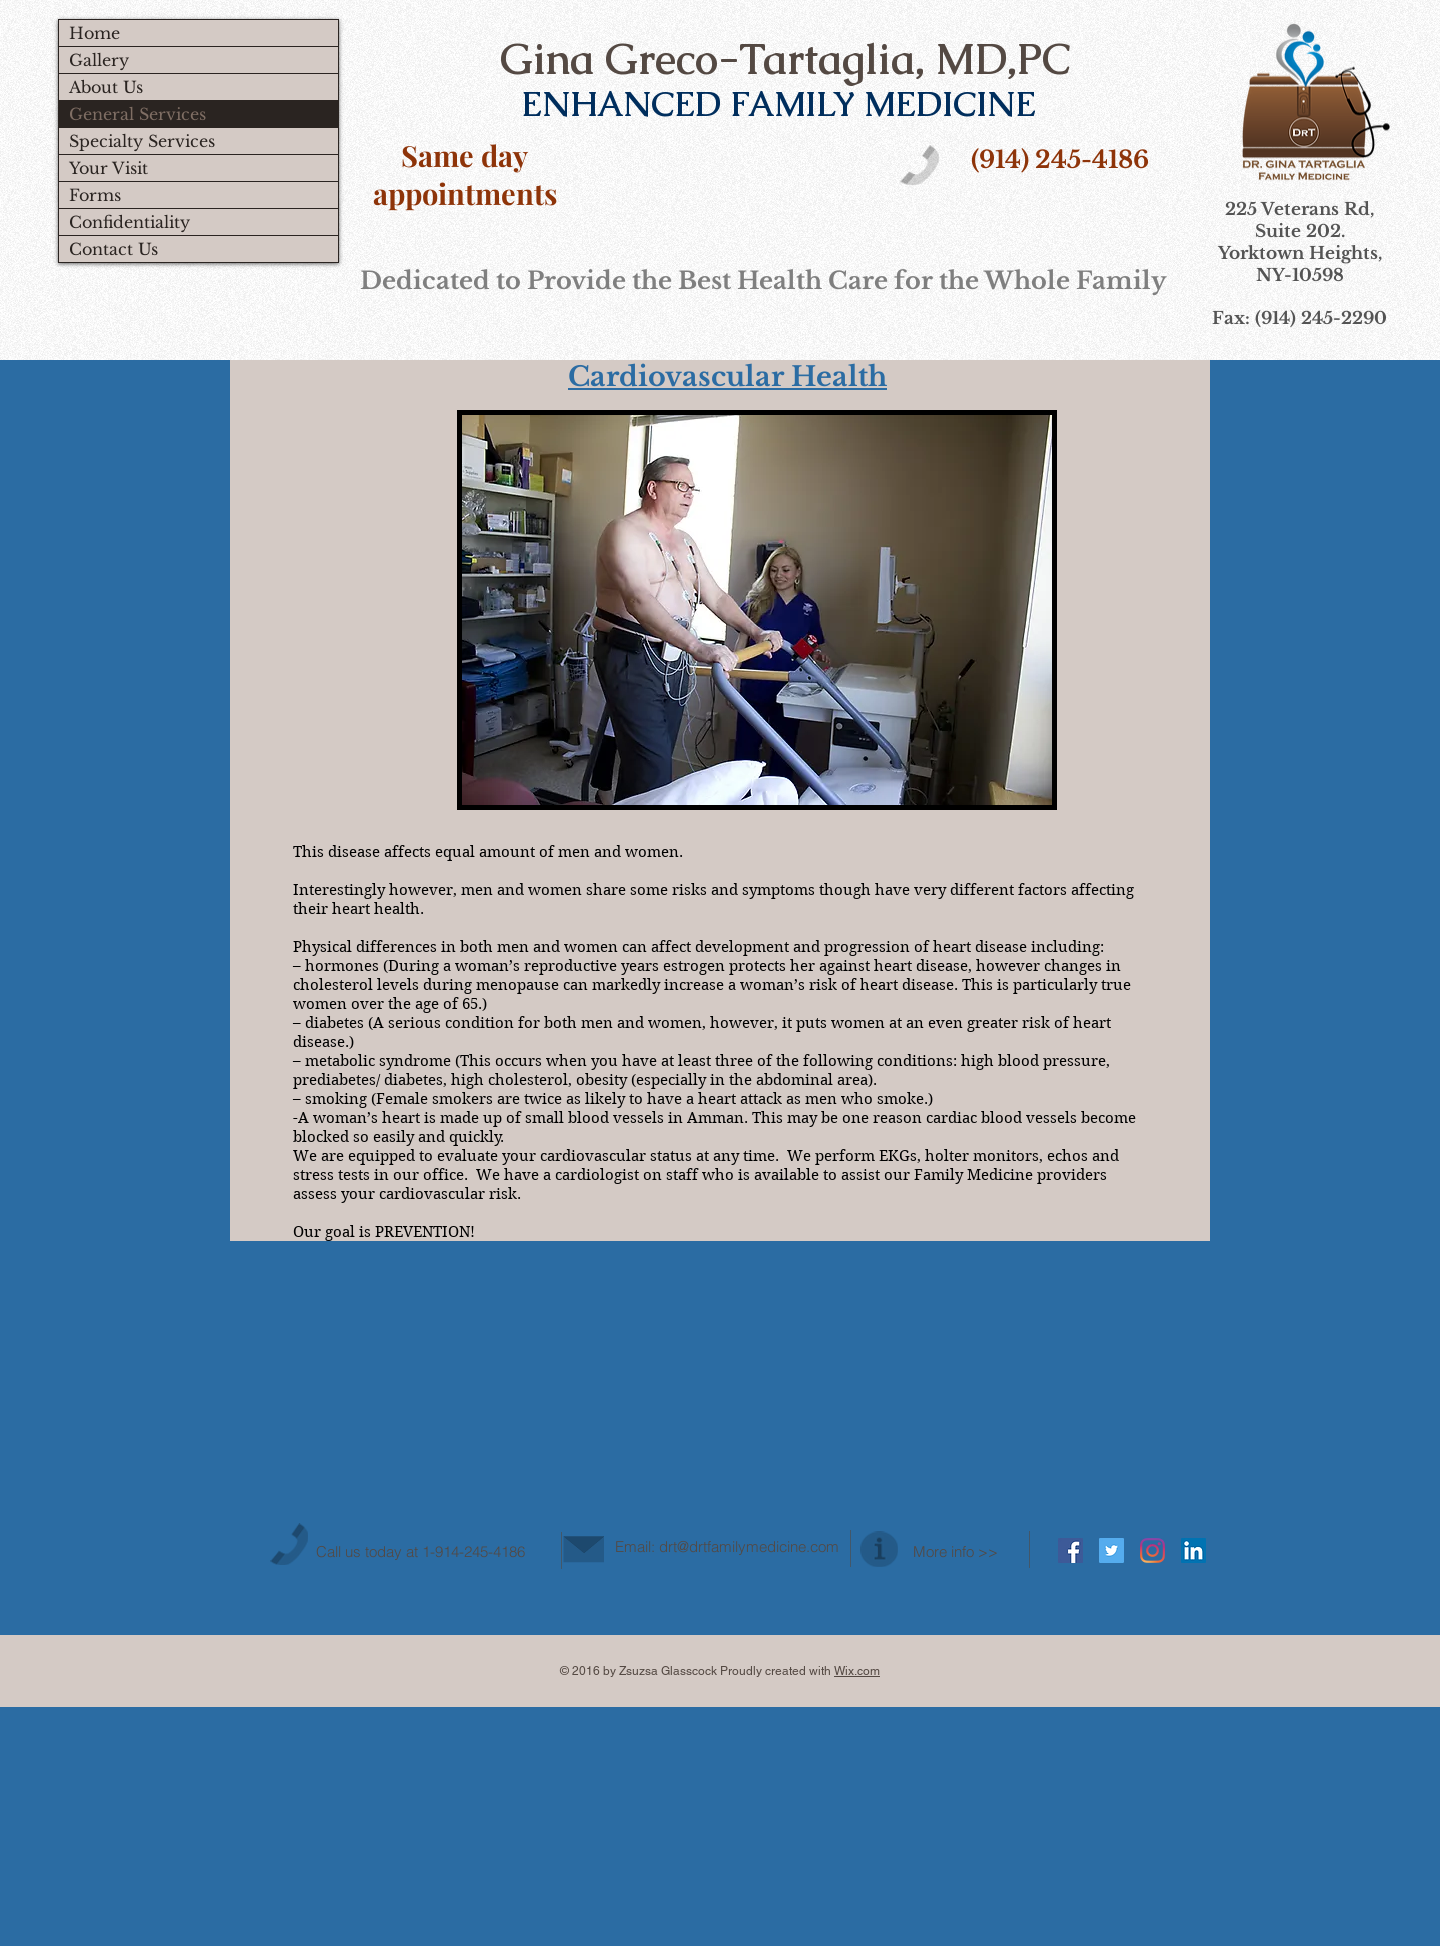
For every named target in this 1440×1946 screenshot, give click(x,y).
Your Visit (108, 168)
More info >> (955, 1551)
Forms (95, 195)
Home (94, 33)
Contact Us (113, 249)
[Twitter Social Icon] (1111, 1550)
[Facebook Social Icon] (1070, 1550)
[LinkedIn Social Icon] (1193, 1550)
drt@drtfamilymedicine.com (749, 1546)
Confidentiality (129, 222)
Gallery (99, 60)
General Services (137, 114)
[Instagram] (1152, 1550)
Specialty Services (142, 141)
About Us (106, 87)
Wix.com (857, 1671)
